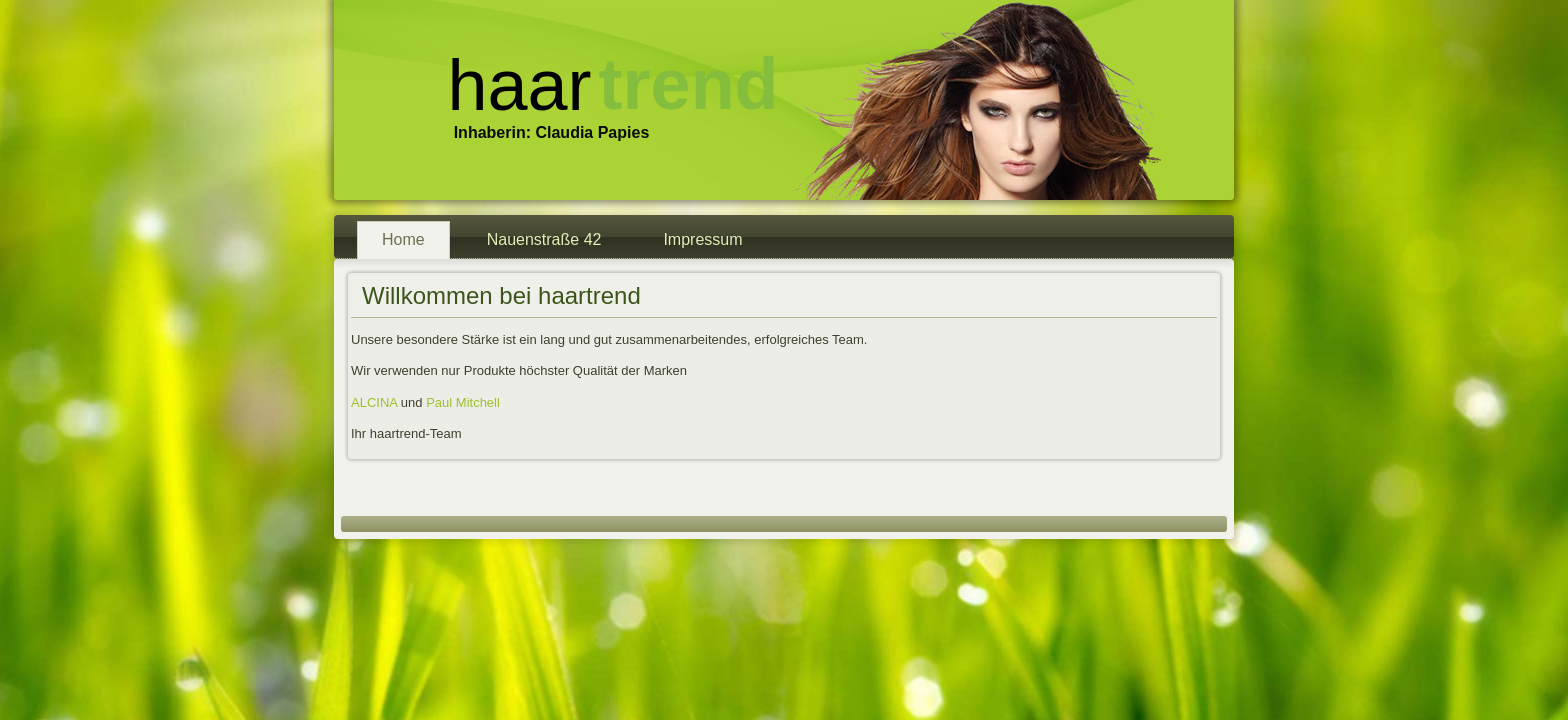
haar (519, 85)
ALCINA (374, 402)
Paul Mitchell (463, 402)
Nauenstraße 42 (544, 239)
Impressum (702, 239)
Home (403, 239)
